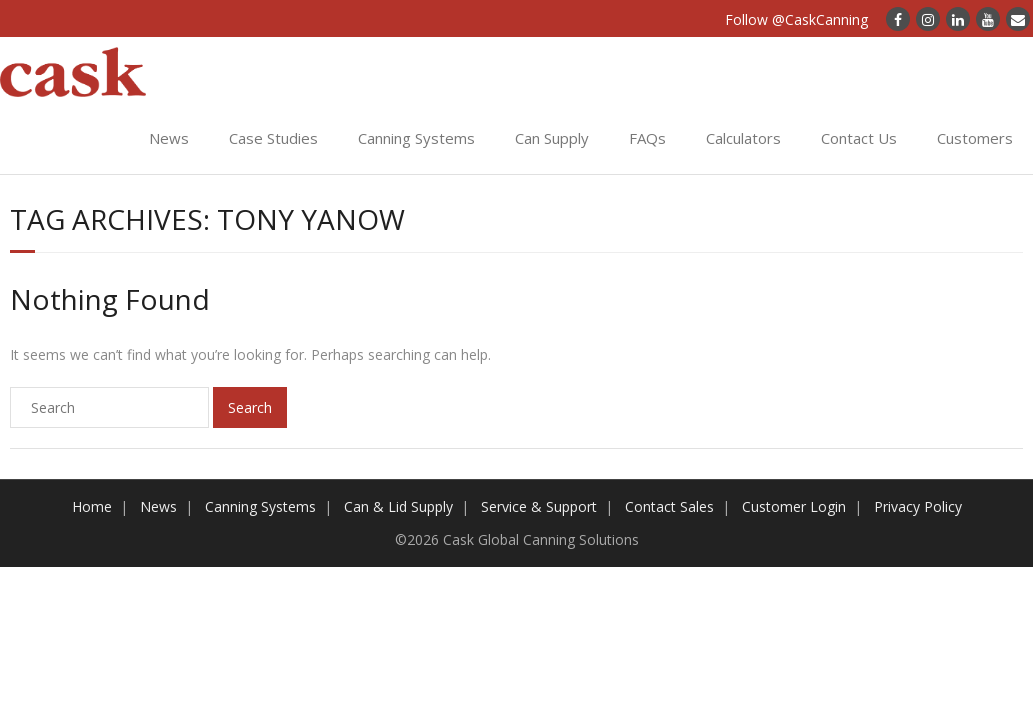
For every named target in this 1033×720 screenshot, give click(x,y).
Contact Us (859, 138)
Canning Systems (416, 138)
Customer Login (794, 506)
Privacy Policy (918, 506)
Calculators (743, 138)
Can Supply (552, 138)
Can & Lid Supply (398, 506)
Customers (975, 138)
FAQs (647, 138)
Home (92, 506)
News (169, 138)
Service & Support (539, 506)
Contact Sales (669, 506)
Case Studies (273, 138)
